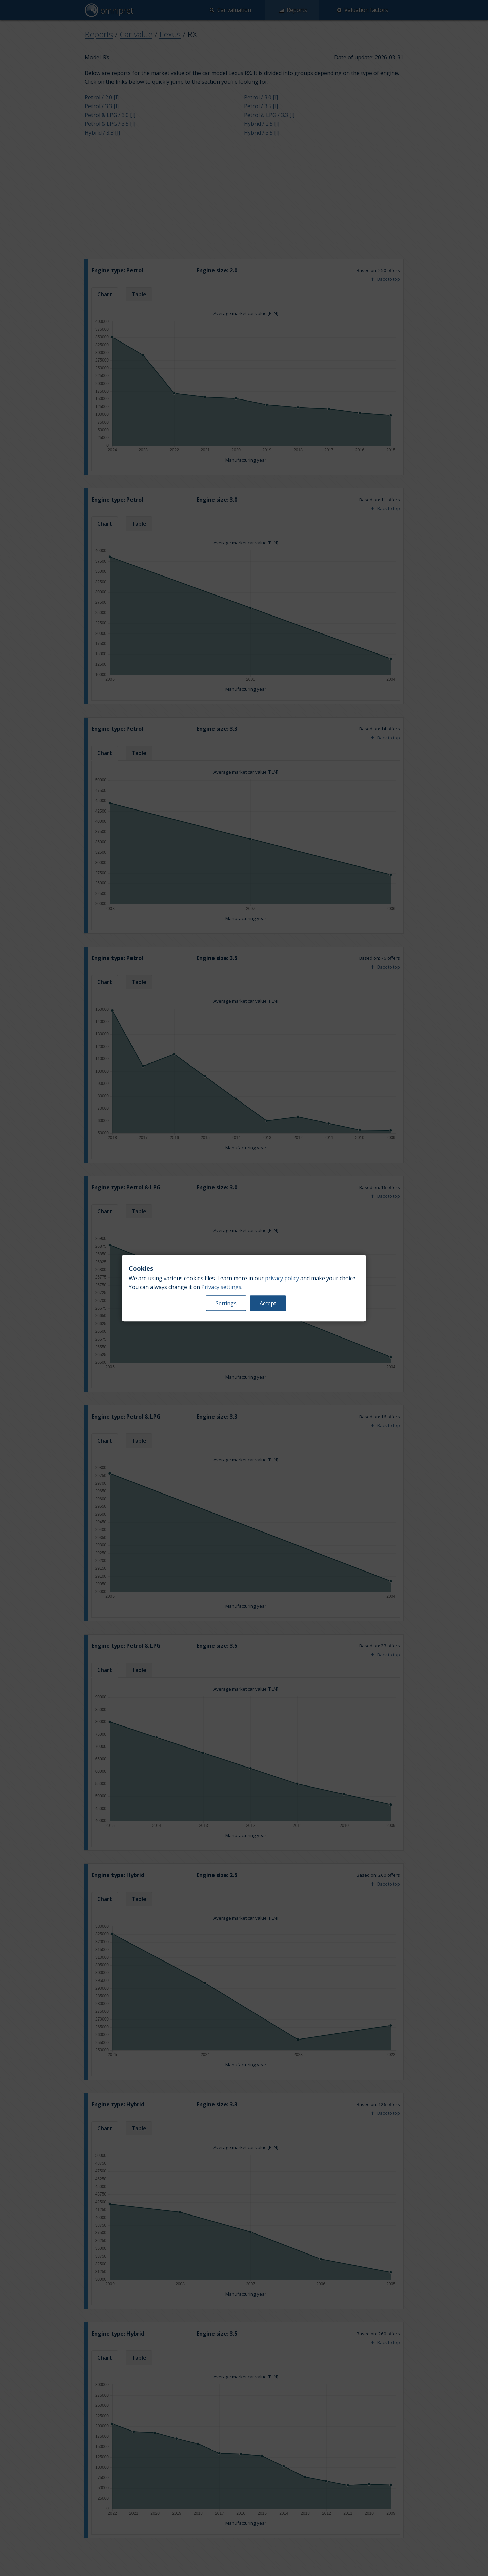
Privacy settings (221, 1287)
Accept (268, 1303)
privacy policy (282, 1278)
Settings (226, 1303)
